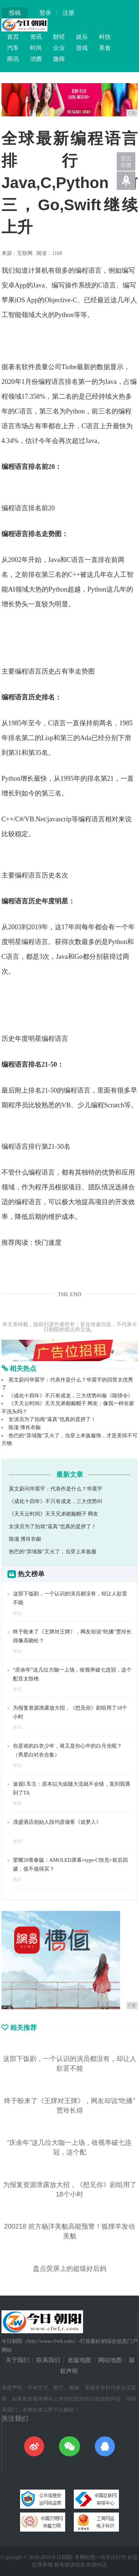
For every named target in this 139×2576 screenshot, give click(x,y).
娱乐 (82, 37)
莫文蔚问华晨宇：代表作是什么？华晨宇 (55, 1489)
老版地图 (79, 2360)
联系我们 (48, 2360)
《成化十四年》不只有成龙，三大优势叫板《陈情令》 (71, 1395)
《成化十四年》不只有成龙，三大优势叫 (55, 1501)
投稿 (15, 13)
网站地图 (110, 2360)
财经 (59, 37)
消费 (36, 59)
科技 (105, 37)
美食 (105, 48)
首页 (13, 37)
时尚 (36, 48)
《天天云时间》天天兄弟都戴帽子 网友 (54, 1514)
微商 (59, 59)
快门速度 (48, 1242)
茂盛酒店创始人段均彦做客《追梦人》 (57, 1822)
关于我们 (17, 2360)
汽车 (13, 48)
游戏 (82, 48)
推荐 (17, 1803)
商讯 (13, 59)
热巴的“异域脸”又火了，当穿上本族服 (52, 1551)
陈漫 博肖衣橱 (25, 1427)
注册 (69, 13)
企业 (59, 48)
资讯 (36, 37)
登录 (45, 13)
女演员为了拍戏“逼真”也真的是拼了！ (52, 1419)
